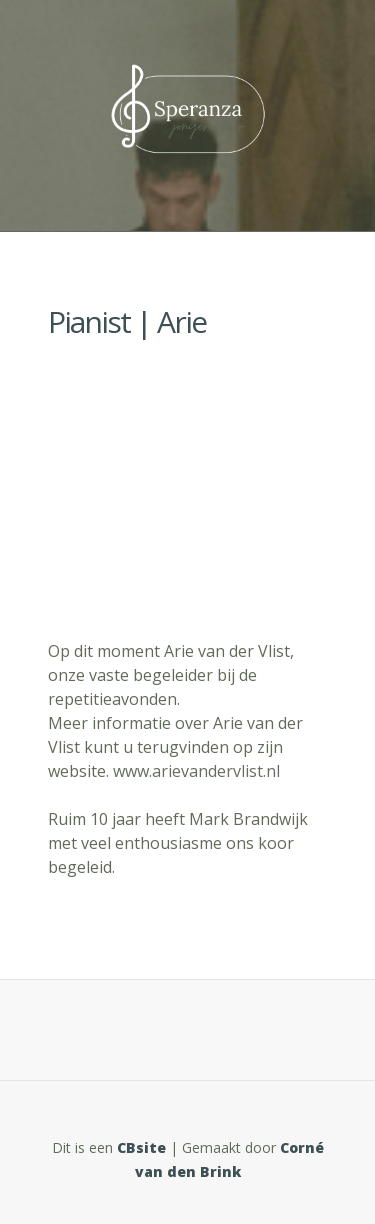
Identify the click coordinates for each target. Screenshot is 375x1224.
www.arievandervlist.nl (198, 771)
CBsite (141, 1147)
